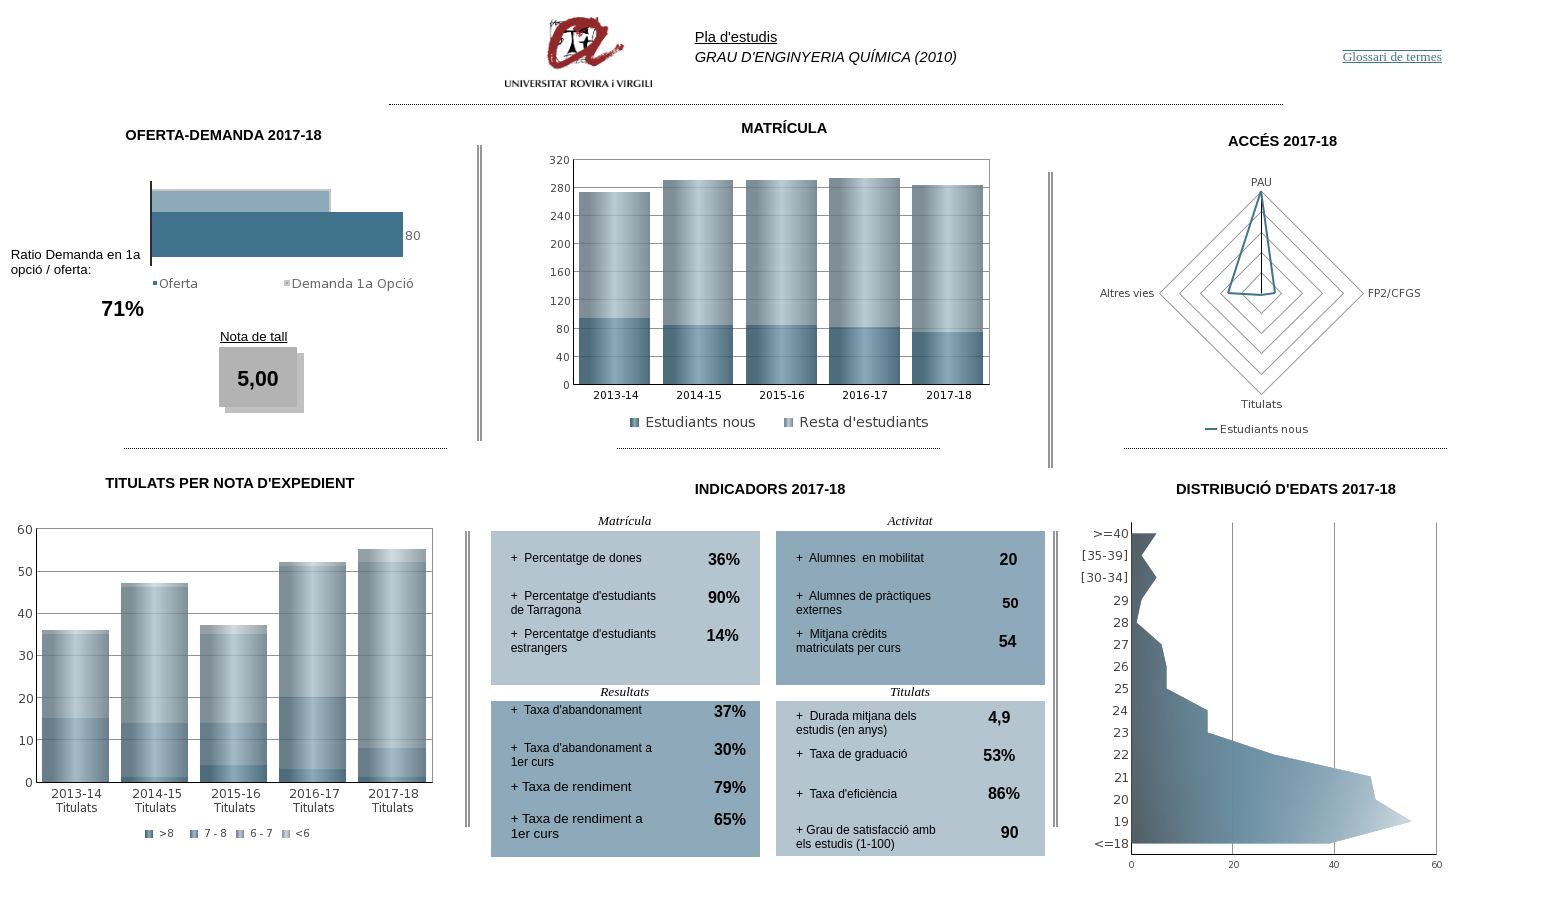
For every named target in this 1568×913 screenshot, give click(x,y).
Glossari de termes (1392, 56)
